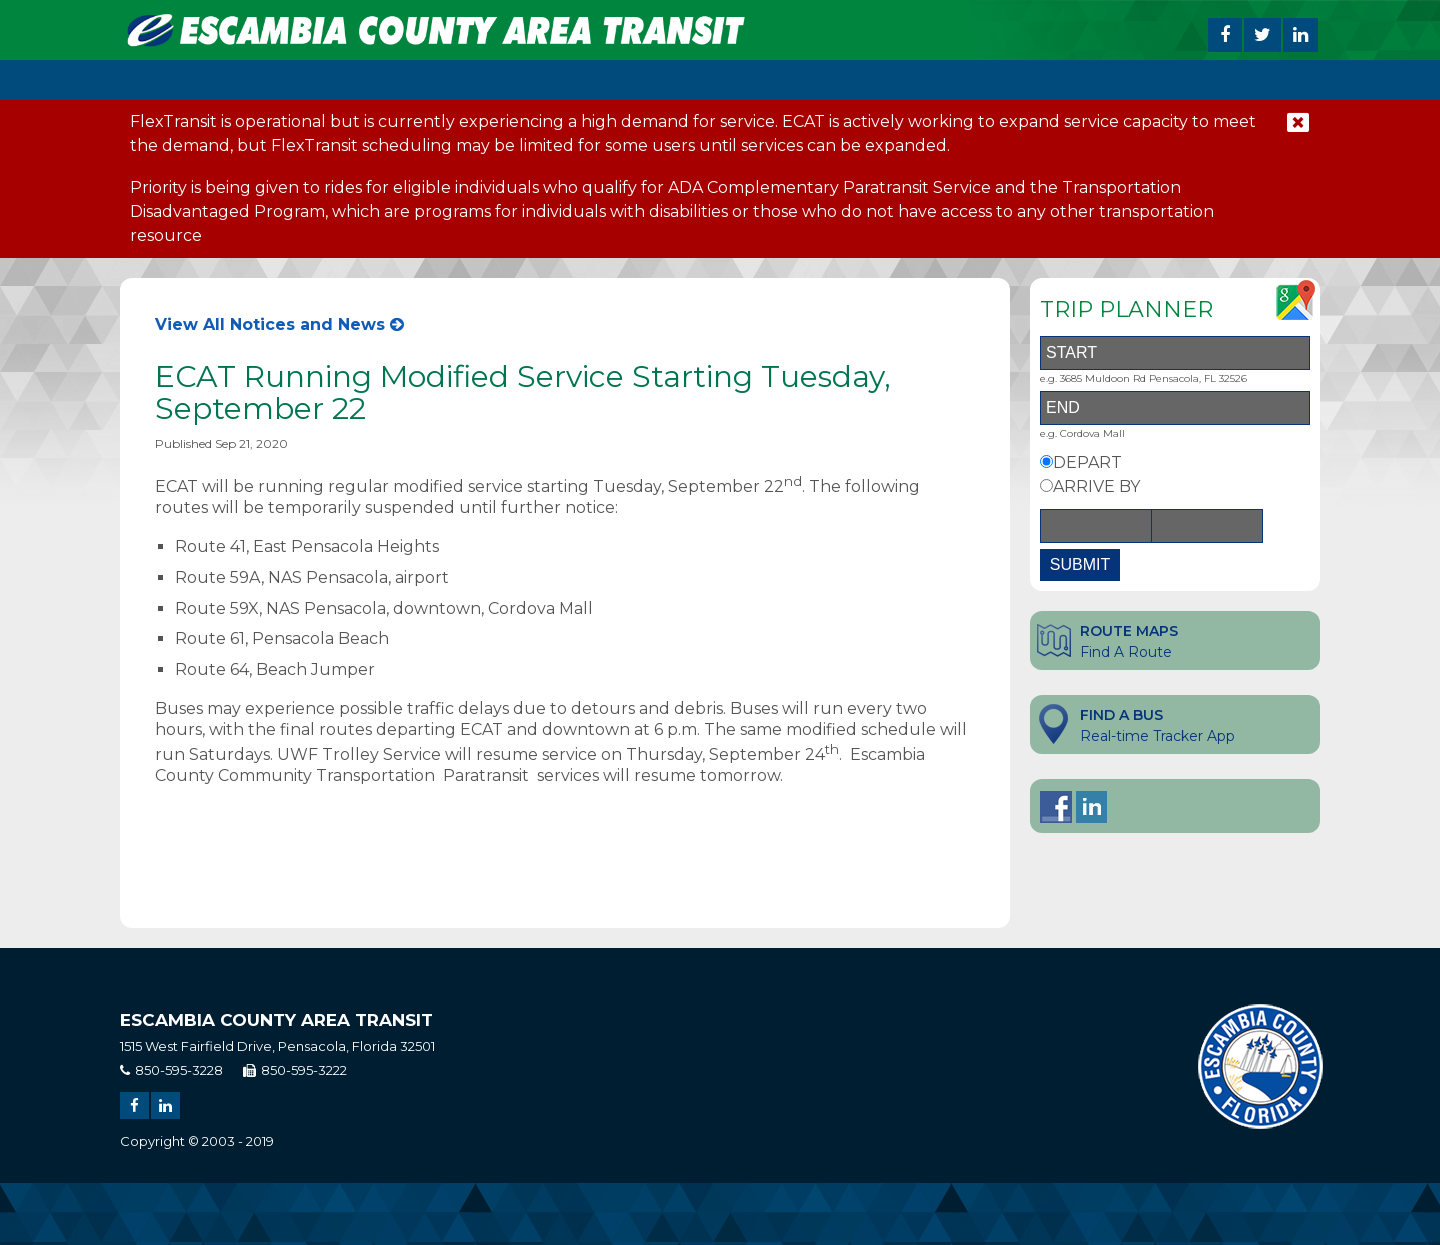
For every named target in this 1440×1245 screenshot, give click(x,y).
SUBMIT (1080, 564)
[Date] (1096, 526)
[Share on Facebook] (1225, 35)
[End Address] (1175, 408)
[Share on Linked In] (1300, 35)
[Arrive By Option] (1046, 485)
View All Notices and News (279, 324)
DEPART (1087, 462)
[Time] (1207, 526)
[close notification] (1298, 122)
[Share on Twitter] (1262, 35)
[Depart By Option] (1046, 461)
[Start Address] (1175, 353)
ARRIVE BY (1096, 486)
